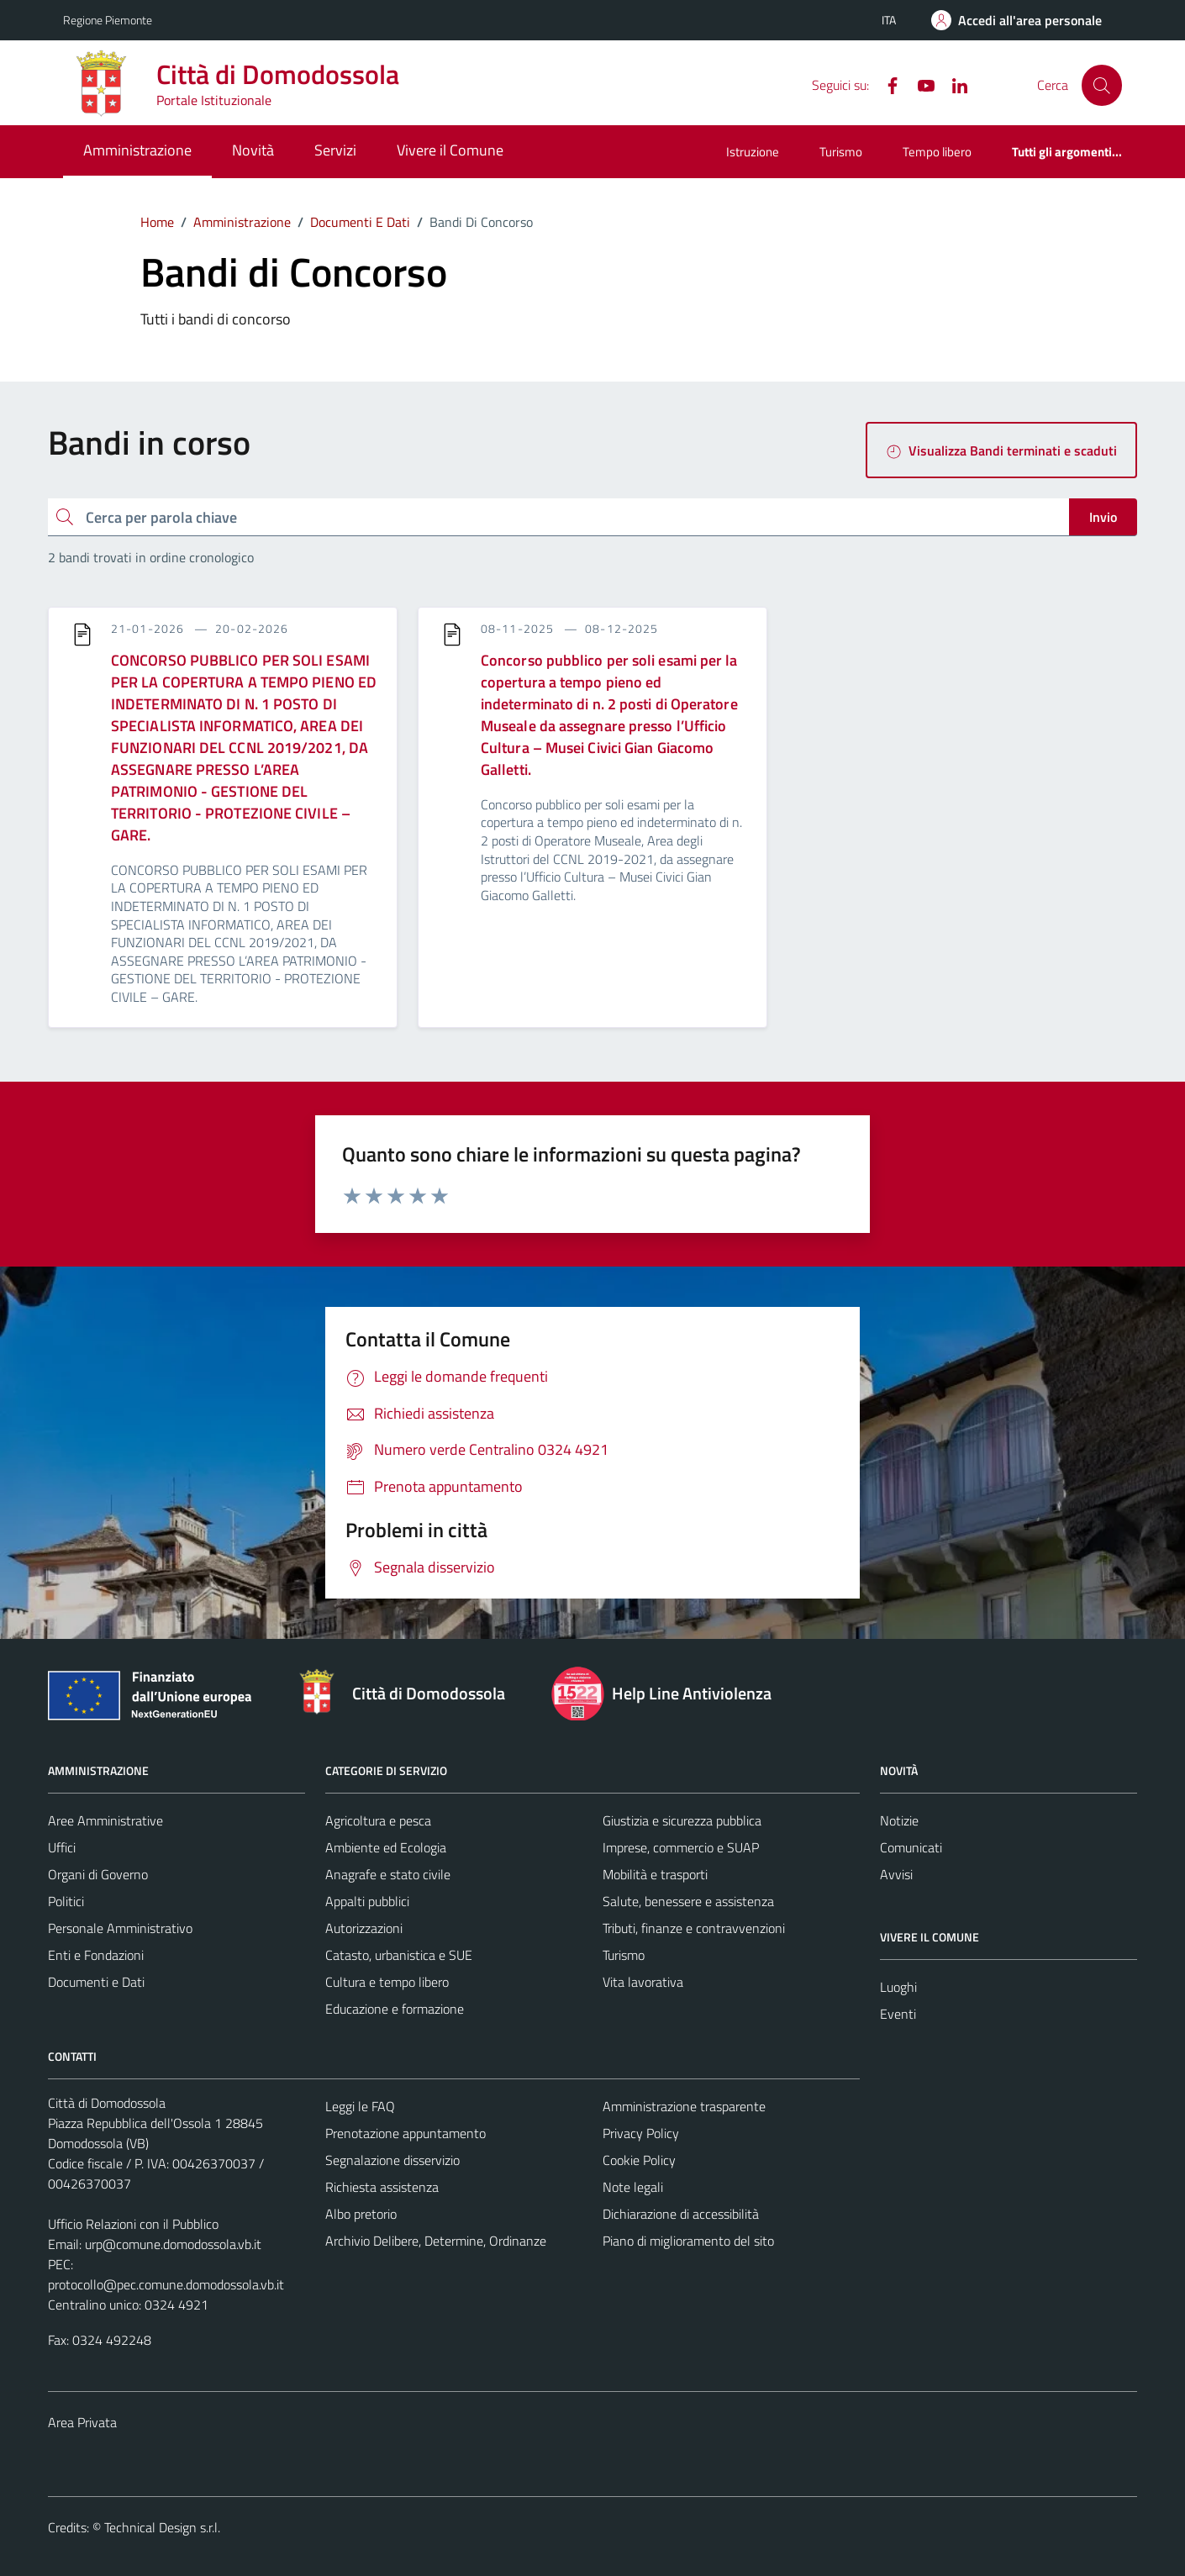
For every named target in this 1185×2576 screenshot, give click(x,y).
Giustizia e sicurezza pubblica (682, 1820)
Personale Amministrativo (120, 1928)
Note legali (633, 2187)
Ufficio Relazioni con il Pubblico (133, 2224)
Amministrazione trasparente (684, 2106)
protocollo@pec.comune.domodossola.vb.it (166, 2284)
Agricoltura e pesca (378, 1820)
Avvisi (896, 1874)
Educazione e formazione (394, 2009)
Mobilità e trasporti (655, 1874)
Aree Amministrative (105, 1820)
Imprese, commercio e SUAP (681, 1847)
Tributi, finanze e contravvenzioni (694, 1928)
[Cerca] (1102, 85)
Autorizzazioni (364, 1928)
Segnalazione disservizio (392, 2160)
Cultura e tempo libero (387, 1982)
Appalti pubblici (367, 1901)
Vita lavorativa (643, 1982)
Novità (253, 150)
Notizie (899, 1820)
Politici (66, 1901)
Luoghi (898, 1987)
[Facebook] (886, 84)
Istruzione (752, 151)
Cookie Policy (639, 2160)
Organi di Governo (98, 1874)
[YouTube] (919, 84)
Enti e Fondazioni (96, 1955)
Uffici (62, 1847)
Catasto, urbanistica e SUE (398, 1955)
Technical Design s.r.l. (162, 2527)
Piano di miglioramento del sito (688, 2241)
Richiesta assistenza (382, 2187)
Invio (1103, 517)
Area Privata (82, 2422)
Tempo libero (937, 151)
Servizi (335, 150)
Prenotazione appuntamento (405, 2133)
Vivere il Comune (450, 150)
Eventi (898, 2014)
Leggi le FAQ (360, 2106)
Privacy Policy (641, 2133)
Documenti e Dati (96, 1982)
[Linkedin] (953, 84)
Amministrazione (137, 150)
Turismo (840, 151)
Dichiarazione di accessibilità (681, 2214)
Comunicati (911, 1847)
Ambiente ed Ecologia (385, 1847)
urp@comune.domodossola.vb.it (173, 2244)
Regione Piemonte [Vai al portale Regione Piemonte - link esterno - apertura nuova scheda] (107, 20)
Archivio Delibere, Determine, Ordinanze (435, 2241)
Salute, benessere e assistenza (688, 1901)
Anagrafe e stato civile (387, 1874)
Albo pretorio (361, 2214)
